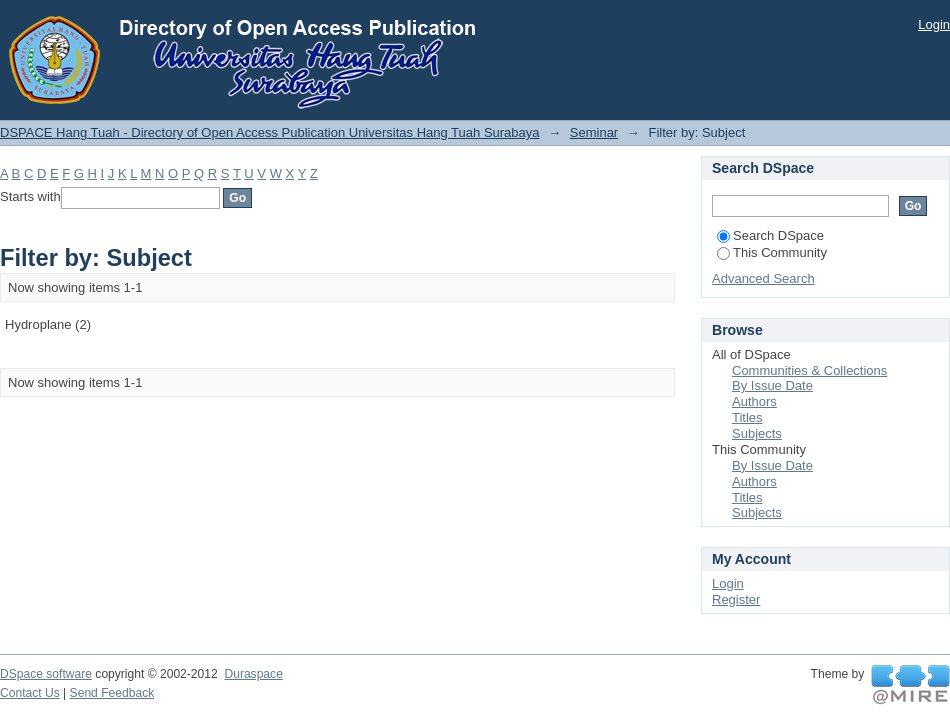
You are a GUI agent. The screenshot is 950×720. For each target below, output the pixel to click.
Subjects (757, 433)
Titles (747, 417)
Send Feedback (112, 693)
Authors (754, 401)
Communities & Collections (809, 370)
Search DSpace (770, 235)
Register (736, 599)
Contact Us (30, 693)
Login (934, 24)
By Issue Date (772, 385)
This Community (772, 252)
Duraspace (253, 674)
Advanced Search (763, 278)
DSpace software (46, 674)
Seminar (594, 132)
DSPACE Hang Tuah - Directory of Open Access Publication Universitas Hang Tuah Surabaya (270, 132)
